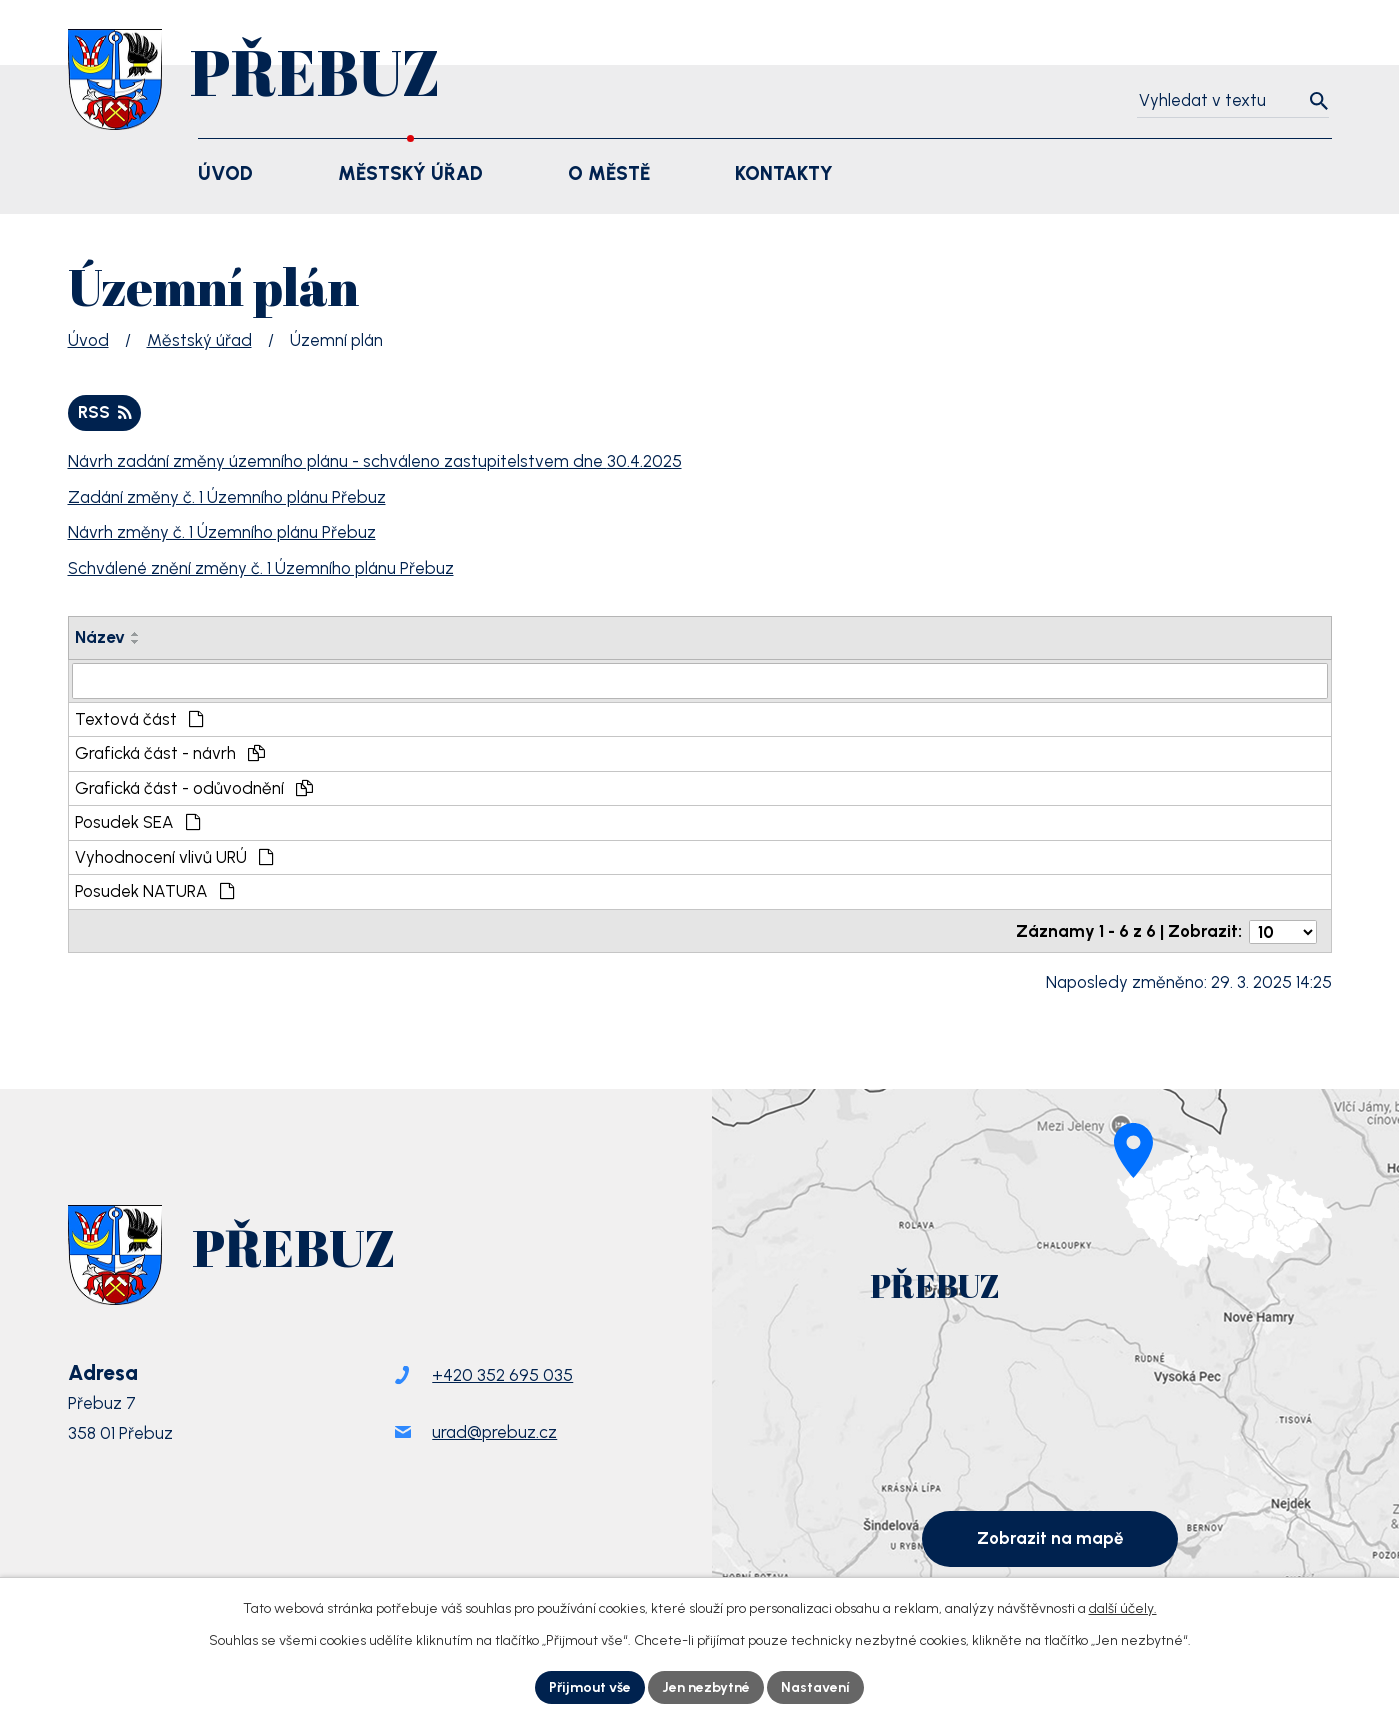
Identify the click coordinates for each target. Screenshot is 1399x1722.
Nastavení (815, 1687)
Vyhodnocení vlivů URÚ (175, 857)
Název (100, 637)
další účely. (1123, 1608)
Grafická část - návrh (170, 753)
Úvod (88, 340)
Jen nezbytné (706, 1687)
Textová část (140, 719)
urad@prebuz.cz (494, 1435)
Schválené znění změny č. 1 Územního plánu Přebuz (261, 568)
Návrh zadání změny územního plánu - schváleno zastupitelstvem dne (375, 461)
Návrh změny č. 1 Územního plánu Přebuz (222, 532)
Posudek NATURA (155, 891)
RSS (105, 412)
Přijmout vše (590, 1687)
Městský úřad (199, 340)
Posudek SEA (138, 822)
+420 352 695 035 (502, 1378)
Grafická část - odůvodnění (194, 788)
